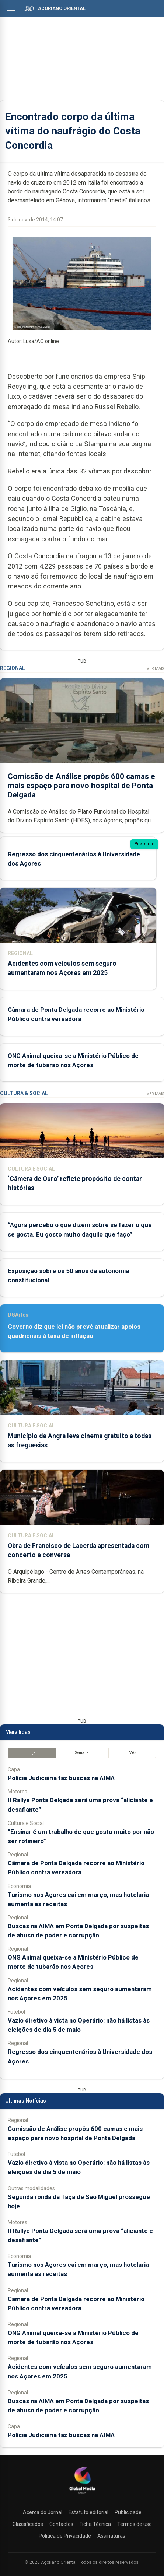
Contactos (61, 2524)
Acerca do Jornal (42, 2512)
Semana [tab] (82, 1752)
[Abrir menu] (11, 8)
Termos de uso (134, 2524)
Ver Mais (155, 668)
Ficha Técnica (95, 2524)
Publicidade (128, 2512)
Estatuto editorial (88, 2512)
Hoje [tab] (31, 1752)
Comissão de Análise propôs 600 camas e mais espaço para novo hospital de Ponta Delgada (81, 785)
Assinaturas (111, 2536)
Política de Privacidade (65, 2536)
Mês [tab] (132, 1752)
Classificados (28, 2524)
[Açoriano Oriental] (82, 2495)
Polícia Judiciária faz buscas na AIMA (61, 1778)
